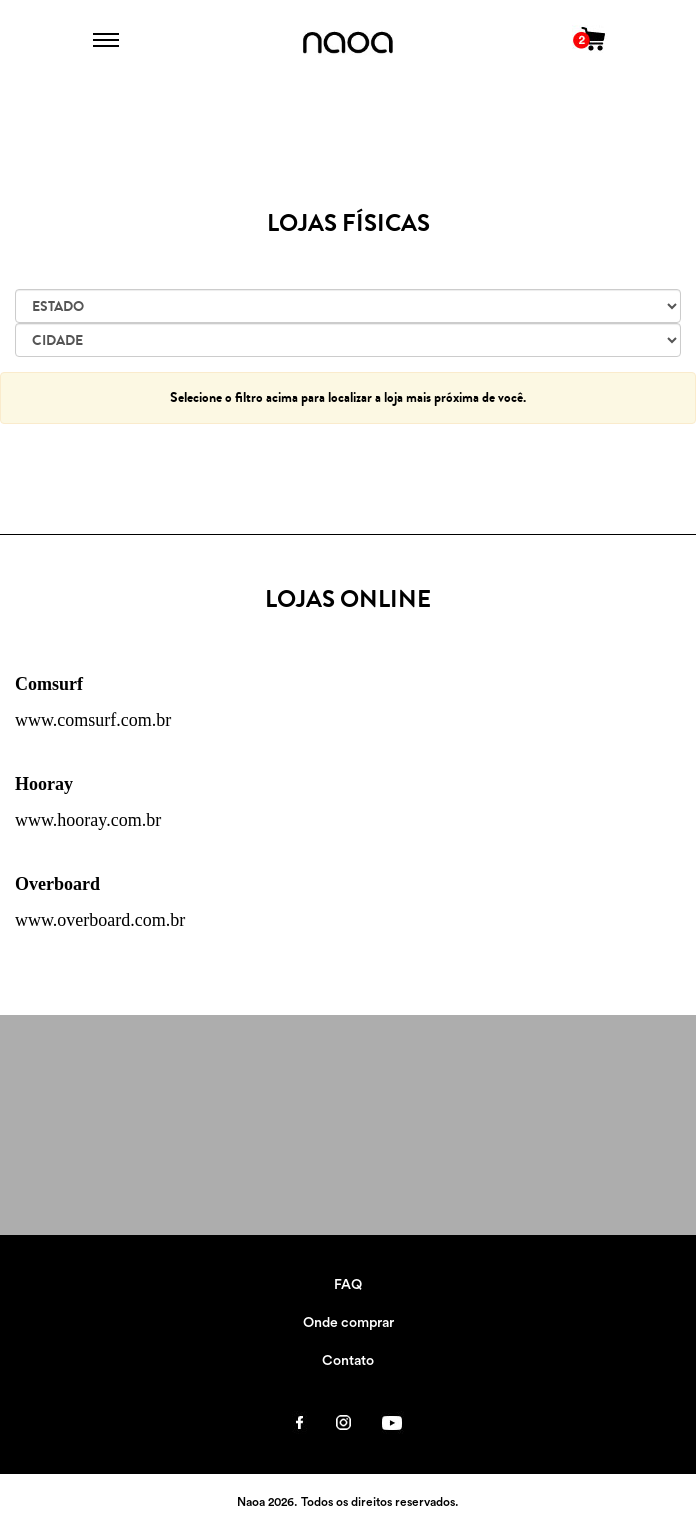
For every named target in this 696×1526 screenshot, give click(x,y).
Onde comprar (348, 1323)
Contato (348, 1361)
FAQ (348, 1285)
